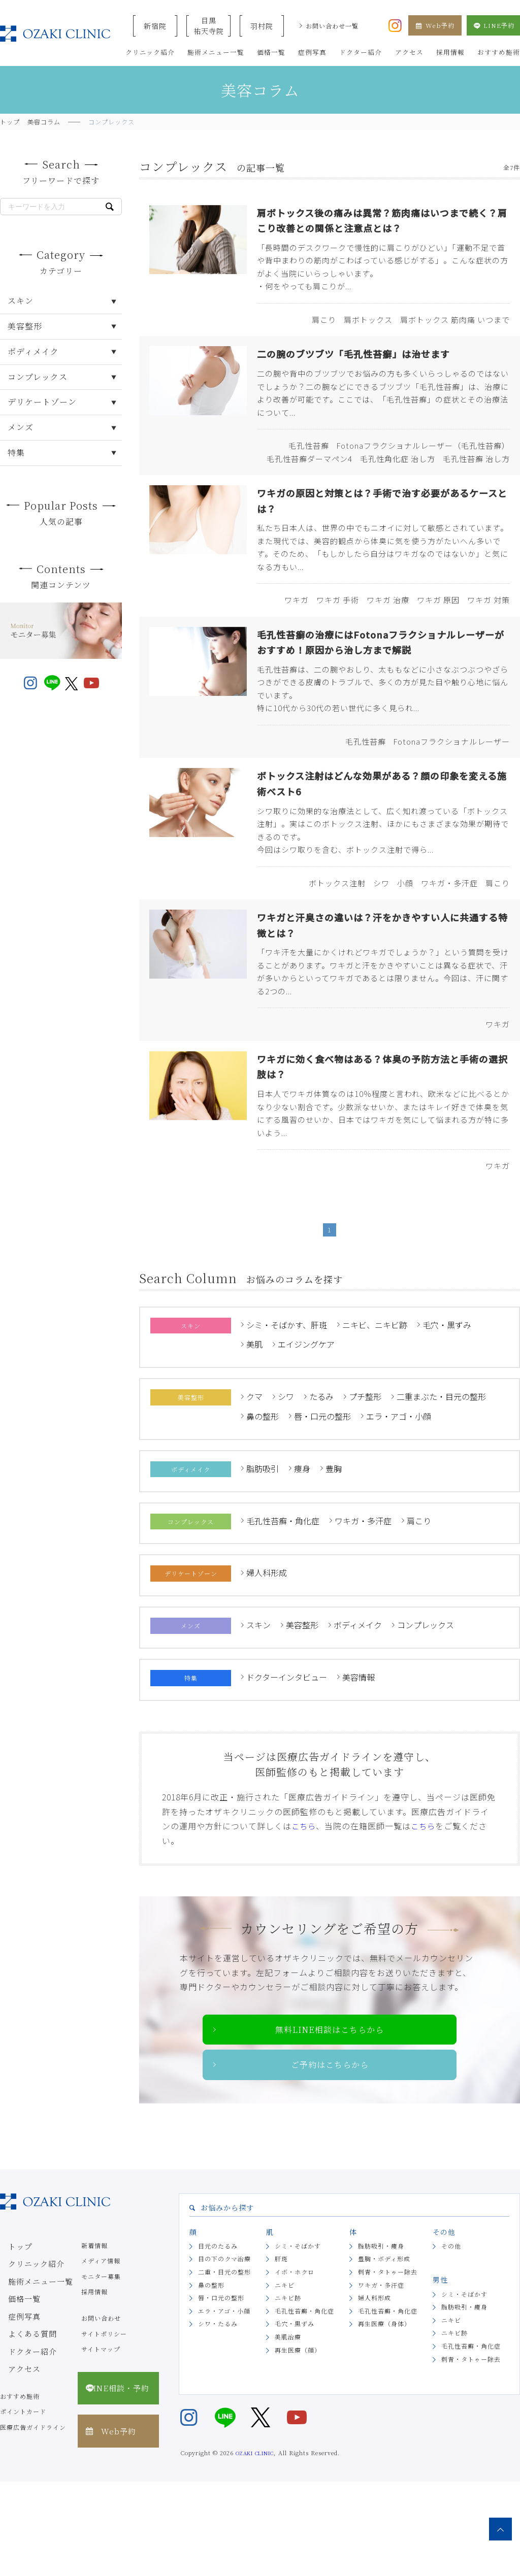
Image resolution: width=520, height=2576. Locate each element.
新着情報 (94, 2339)
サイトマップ (100, 2442)
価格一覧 (13, 2386)
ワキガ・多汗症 (363, 1609)
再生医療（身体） (384, 2418)
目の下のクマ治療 (224, 2353)
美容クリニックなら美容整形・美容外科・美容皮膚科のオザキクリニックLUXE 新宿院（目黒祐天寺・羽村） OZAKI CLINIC (55, 33)
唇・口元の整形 (322, 1505)
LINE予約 (493, 25)
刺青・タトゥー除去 (387, 2365)
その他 (451, 2339)
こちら (304, 1915)
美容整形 (302, 1714)
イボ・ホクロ (294, 2365)
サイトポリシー (104, 2427)
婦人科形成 (266, 1661)
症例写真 (13, 2401)
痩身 (302, 1557)
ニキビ (285, 2378)
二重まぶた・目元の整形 (441, 1485)
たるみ (321, 1485)
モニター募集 (101, 2370)
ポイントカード (23, 2505)
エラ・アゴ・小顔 (398, 1505)
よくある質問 (20, 2417)
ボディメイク (358, 1714)
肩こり (419, 1609)
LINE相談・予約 (115, 2476)
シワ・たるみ (218, 2418)
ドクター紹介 (20, 2432)
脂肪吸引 (262, 1557)
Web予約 (435, 25)
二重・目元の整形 (224, 2365)
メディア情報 (100, 2354)
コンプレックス (425, 1714)
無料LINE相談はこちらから (330, 2119)
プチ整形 (365, 1485)
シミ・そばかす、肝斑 (286, 1414)
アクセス (13, 2448)
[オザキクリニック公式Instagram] (395, 24)
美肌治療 (288, 2430)
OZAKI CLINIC (254, 2546)
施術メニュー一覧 (26, 2370)
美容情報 (358, 1766)
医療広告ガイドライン (33, 2521)
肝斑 (281, 2353)
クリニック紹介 (23, 2354)
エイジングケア (306, 1433)
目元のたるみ (218, 2339)
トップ (10, 2339)
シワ (286, 1485)
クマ (254, 1485)
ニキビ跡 (288, 2391)
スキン (258, 1714)
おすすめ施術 (20, 2490)
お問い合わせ (101, 2411)
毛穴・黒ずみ (446, 1414)
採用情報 (94, 2386)
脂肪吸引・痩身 (381, 2339)
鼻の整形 (262, 1505)
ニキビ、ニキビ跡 (374, 1414)
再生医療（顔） (298, 2443)
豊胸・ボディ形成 (384, 2353)
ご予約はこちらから (329, 2157)
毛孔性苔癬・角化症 (282, 1609)
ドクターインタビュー (286, 1766)
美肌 (254, 1433)
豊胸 (334, 1557)
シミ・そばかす (298, 2339)
